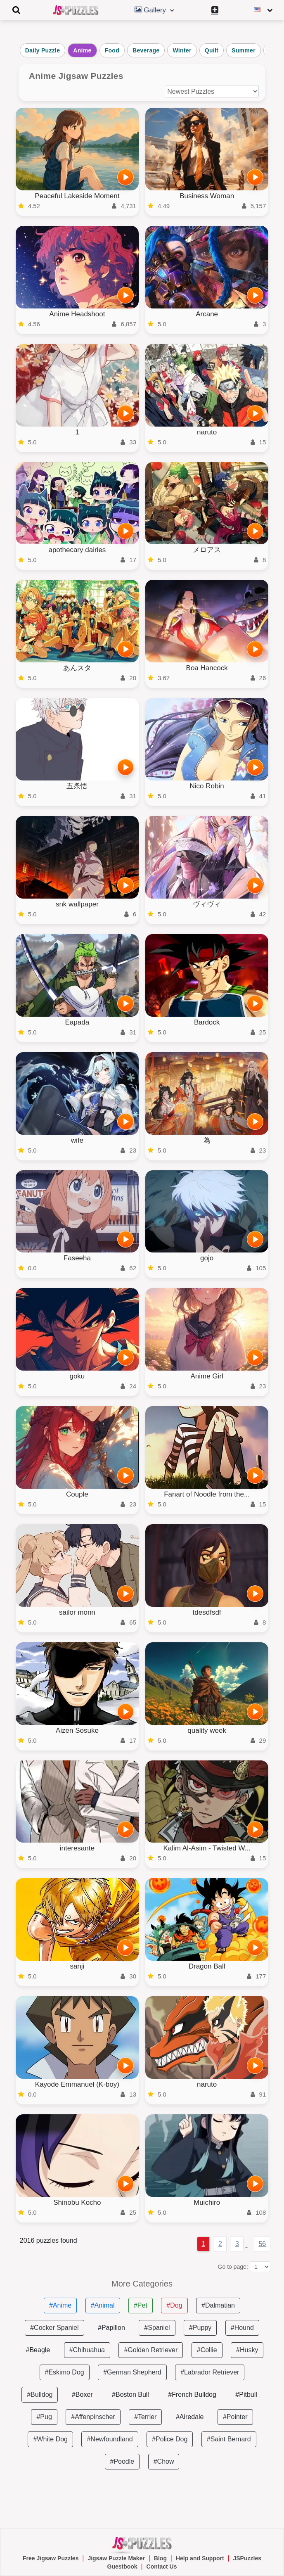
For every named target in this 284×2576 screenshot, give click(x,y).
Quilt (211, 50)
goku (77, 1376)
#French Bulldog (192, 2394)
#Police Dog (169, 2439)
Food (112, 50)
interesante (77, 1848)
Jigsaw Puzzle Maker (116, 2558)
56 (262, 2243)
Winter (182, 50)
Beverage (146, 50)
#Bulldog (39, 2394)
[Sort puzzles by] (212, 91)
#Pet (140, 2305)
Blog (160, 2558)
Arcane (207, 314)
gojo (206, 1258)
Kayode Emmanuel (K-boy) (77, 2084)
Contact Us (162, 2566)
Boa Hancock (207, 668)
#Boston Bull (130, 2394)
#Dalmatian (218, 2305)
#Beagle (38, 2349)
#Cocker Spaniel (54, 2327)
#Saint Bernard (229, 2439)
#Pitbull (246, 2394)
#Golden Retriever (151, 2349)
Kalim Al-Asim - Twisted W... (206, 1848)
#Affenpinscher (93, 2416)
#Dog (174, 2305)
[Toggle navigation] (16, 10)
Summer (244, 50)
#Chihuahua (87, 2349)
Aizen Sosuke (77, 1730)
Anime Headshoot (77, 314)
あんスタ (77, 668)
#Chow (164, 2461)
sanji (77, 1966)
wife (77, 1140)
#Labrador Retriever (209, 2372)
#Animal (103, 2305)
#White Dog (50, 2439)
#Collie (207, 2349)
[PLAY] (125, 177)
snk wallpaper (77, 904)
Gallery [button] (155, 10)
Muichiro (207, 2202)
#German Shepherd (132, 2372)
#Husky (247, 2349)
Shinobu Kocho (77, 2202)
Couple (77, 1494)
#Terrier (145, 2416)
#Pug (44, 2416)
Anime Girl (206, 1376)
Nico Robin (207, 786)
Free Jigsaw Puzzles (50, 2558)
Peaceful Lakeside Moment (77, 196)
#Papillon (111, 2327)
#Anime (60, 2305)
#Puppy (200, 2327)
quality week (206, 1730)
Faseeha (77, 1258)
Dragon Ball (207, 1966)
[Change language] (264, 10)
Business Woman (207, 196)
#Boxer (82, 2394)
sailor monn (77, 1612)
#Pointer (235, 2416)
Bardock (207, 1022)
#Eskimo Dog (64, 2372)
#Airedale (190, 2416)
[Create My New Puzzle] (215, 10)
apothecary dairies (77, 550)
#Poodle (122, 2461)
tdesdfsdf (207, 1612)
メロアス (207, 550)
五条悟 (77, 786)
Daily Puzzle (42, 50)
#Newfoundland (110, 2439)
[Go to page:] (260, 2266)
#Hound (242, 2327)
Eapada (77, 1022)
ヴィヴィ (207, 904)
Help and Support (200, 2558)
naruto (207, 432)
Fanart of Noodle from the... (207, 1494)
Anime (82, 50)
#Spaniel (157, 2327)
